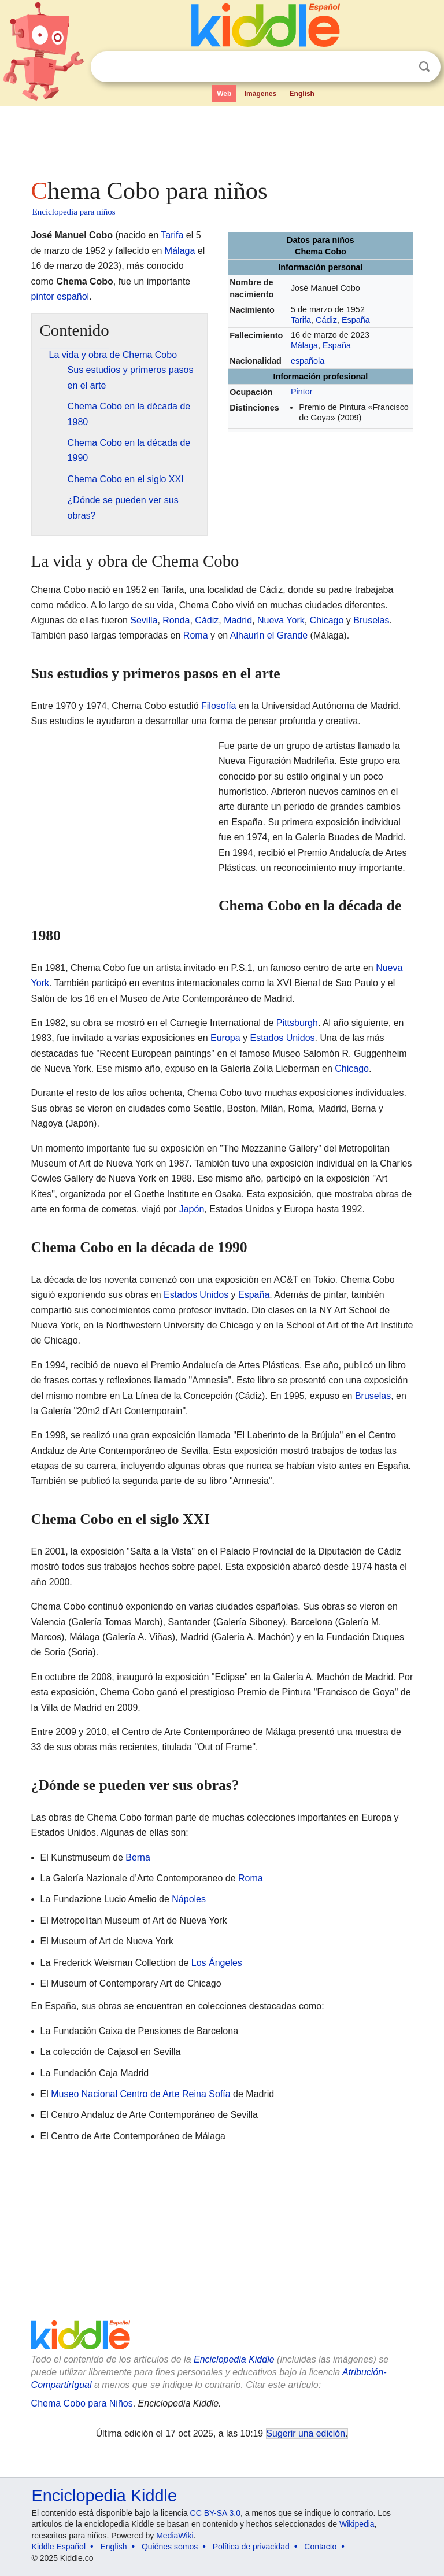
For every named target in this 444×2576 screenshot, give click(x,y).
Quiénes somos (170, 2546)
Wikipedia (357, 2524)
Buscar (424, 67)
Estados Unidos (282, 1038)
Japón (192, 1209)
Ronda (176, 620)
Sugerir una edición (306, 2433)
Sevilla (143, 620)
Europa (225, 1038)
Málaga (304, 345)
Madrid (238, 620)
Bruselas (371, 620)
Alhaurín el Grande (269, 635)
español (73, 296)
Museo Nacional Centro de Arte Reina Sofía (140, 2094)
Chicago (327, 620)
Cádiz (326, 319)
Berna (137, 1857)
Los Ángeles (216, 1963)
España (356, 319)
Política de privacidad (251, 2546)
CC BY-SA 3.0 (215, 2513)
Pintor (302, 391)
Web (224, 94)
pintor (42, 296)
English (302, 94)
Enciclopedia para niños (74, 211)
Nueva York (281, 620)
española (307, 361)
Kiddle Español (59, 2546)
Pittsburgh (297, 1023)
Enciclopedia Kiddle (234, 2359)
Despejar (400, 67)
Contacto (320, 2546)
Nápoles (189, 1899)
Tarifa (301, 319)
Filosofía (218, 706)
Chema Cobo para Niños (82, 2403)
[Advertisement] (222, 139)
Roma (195, 635)
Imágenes (260, 94)
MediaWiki (175, 2535)
